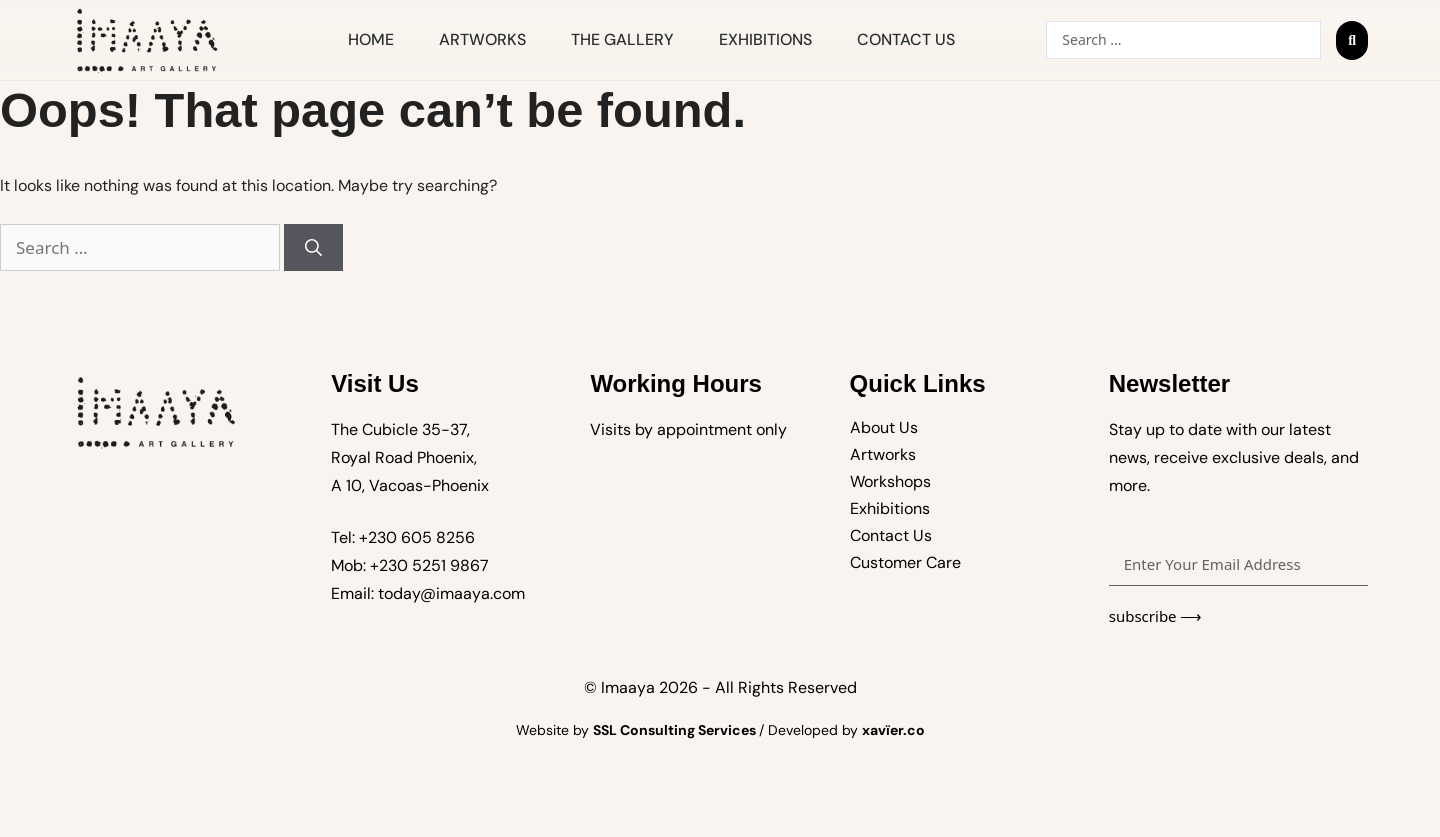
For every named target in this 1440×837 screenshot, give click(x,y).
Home (371, 39)
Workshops (890, 481)
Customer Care (905, 562)
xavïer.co (893, 730)
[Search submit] (1352, 40)
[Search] (313, 248)
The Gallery (622, 39)
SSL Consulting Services (676, 730)
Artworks (482, 39)
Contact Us (906, 39)
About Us (884, 427)
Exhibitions (765, 39)
